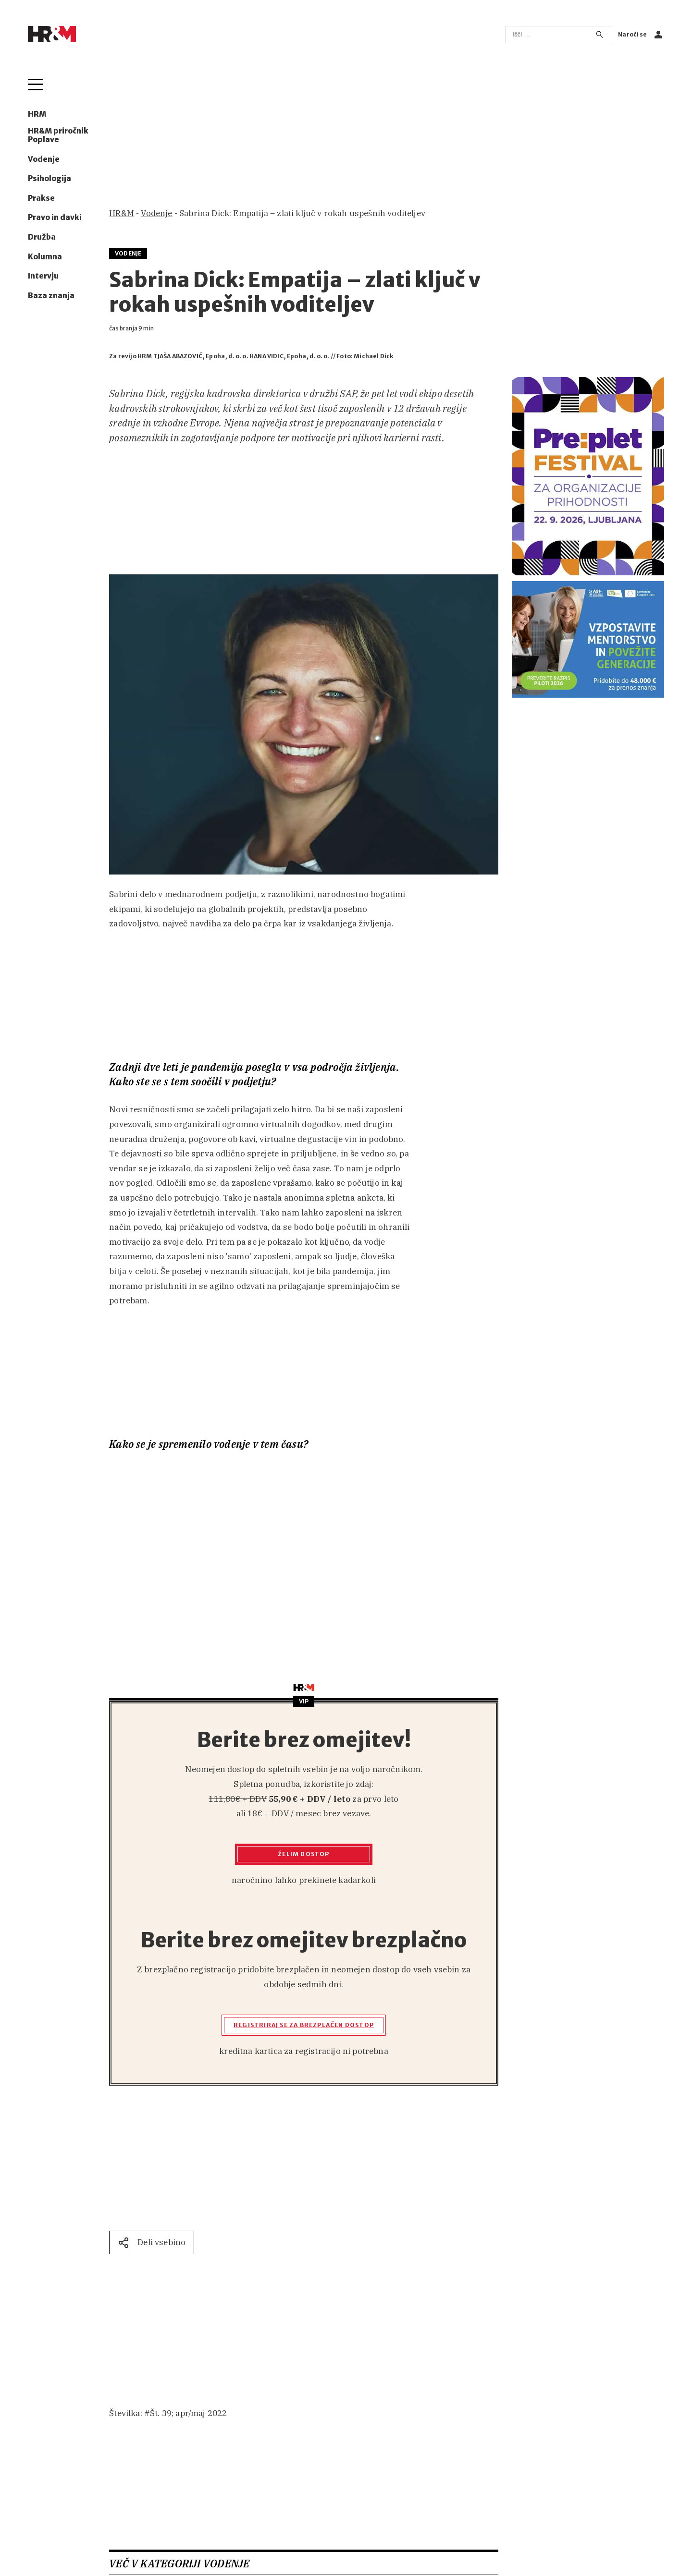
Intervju (43, 276)
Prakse (41, 198)
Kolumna (45, 257)
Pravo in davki (55, 217)
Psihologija (49, 178)
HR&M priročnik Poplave (58, 135)
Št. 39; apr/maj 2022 (188, 2413)
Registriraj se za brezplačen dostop (304, 2025)
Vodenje (44, 159)
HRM (37, 114)
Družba (42, 237)
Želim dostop (303, 1854)
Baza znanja (51, 296)
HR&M (121, 213)
